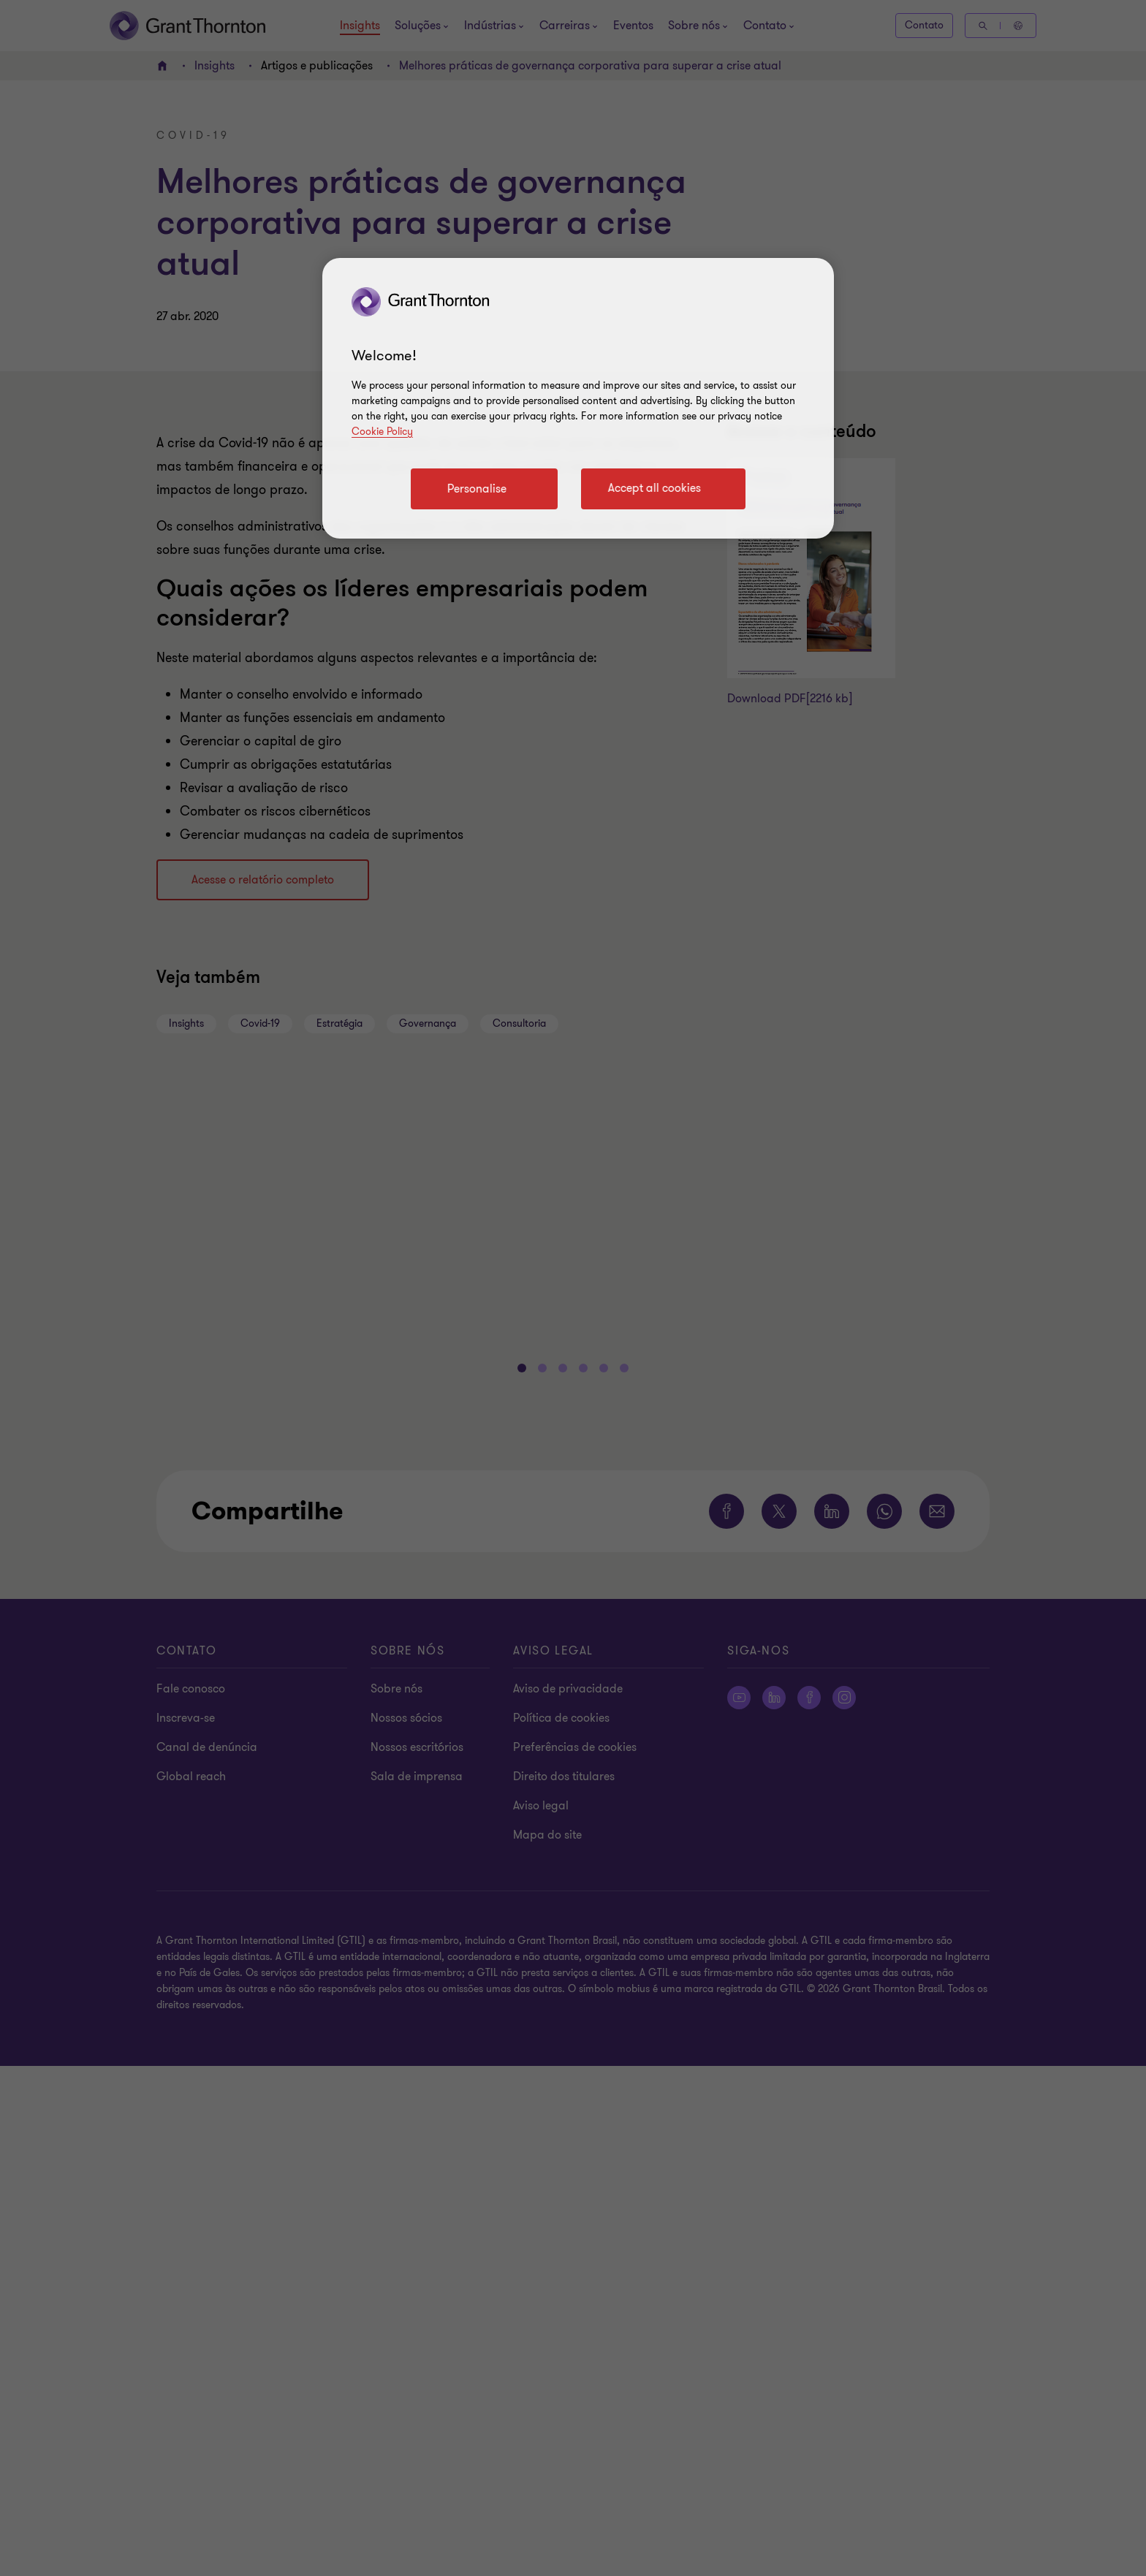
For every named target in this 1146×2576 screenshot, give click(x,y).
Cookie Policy (382, 431)
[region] (578, 398)
